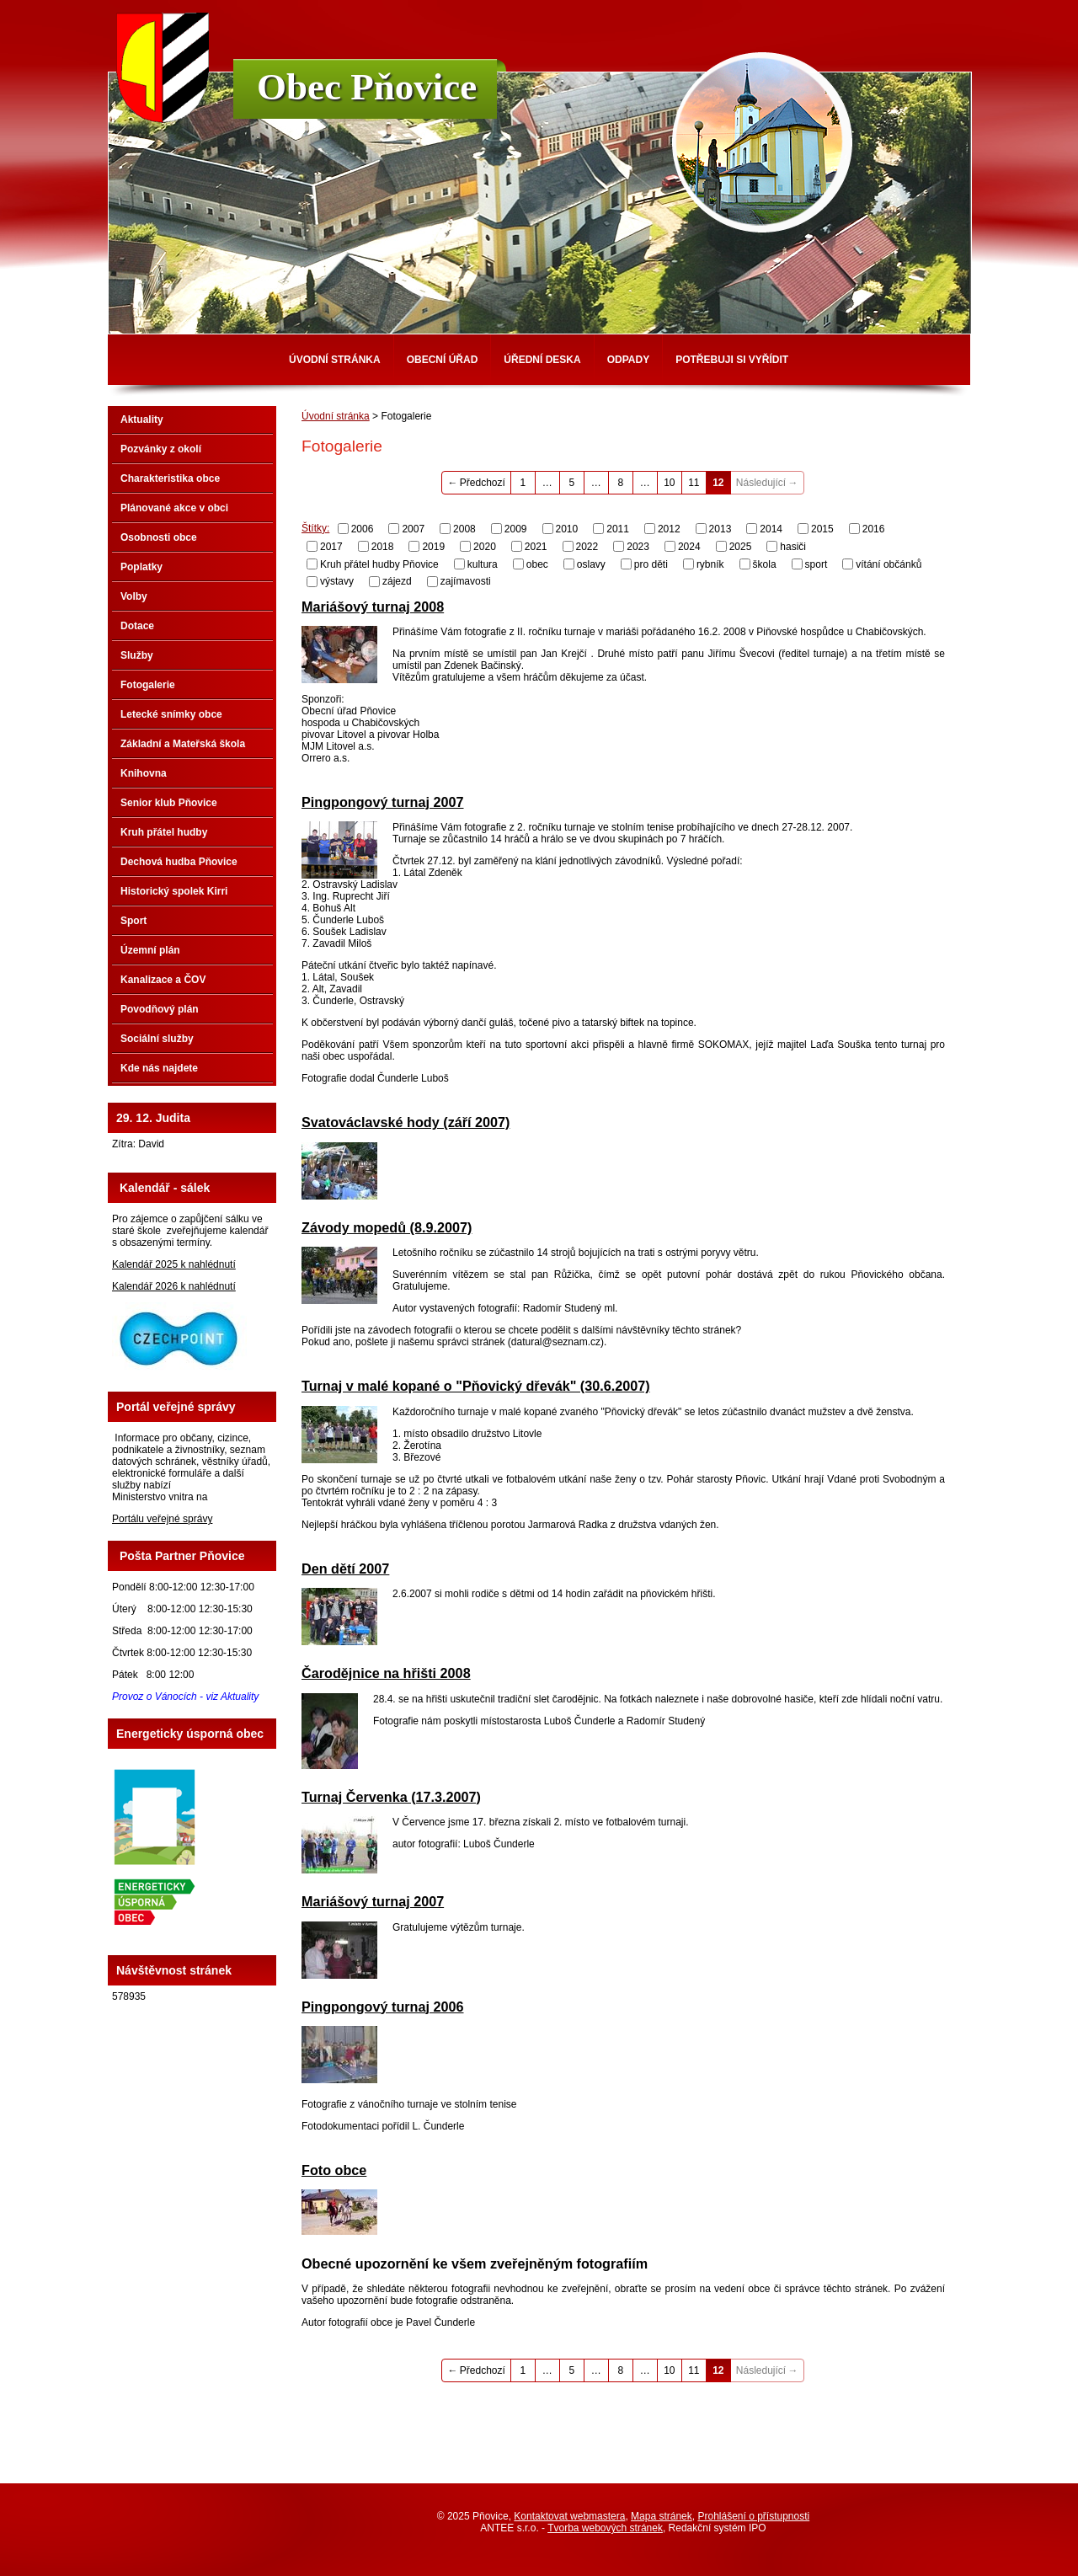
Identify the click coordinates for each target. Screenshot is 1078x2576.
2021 (536, 547)
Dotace (137, 626)
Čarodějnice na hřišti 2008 (386, 1673)
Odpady (628, 360)
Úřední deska (542, 360)
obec (537, 563)
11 (693, 483)
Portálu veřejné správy (162, 1519)
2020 (484, 547)
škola (764, 563)
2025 (740, 547)
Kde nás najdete (159, 1068)
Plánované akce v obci (174, 508)
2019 (433, 547)
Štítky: (315, 528)
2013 (720, 529)
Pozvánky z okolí (160, 449)
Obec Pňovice (367, 87)
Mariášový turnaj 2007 (373, 1901)
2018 (382, 547)
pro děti (651, 563)
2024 (689, 547)
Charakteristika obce (170, 478)
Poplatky (141, 567)
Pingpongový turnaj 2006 (383, 2006)
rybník (710, 563)
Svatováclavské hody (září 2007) (406, 1122)
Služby (136, 655)
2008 (464, 529)
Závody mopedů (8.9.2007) (387, 1227)
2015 (822, 529)
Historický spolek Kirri (173, 891)
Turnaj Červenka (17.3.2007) (391, 1796)
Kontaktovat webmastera (569, 2516)
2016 (873, 529)
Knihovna (143, 773)
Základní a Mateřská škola (182, 744)
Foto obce (334, 2170)
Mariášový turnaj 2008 (373, 606)
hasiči (793, 547)
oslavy (591, 563)
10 (669, 483)
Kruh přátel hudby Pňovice (379, 563)
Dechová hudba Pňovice (178, 862)
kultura (482, 563)
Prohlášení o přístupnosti (753, 2516)
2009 (515, 529)
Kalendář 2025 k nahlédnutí (174, 1264)
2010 (567, 529)
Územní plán (150, 950)
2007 (413, 529)
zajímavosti (465, 581)
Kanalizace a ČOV (162, 980)
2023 (638, 547)
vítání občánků (888, 563)
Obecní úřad (442, 360)
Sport (133, 921)
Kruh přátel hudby (163, 832)
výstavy (337, 581)
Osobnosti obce (158, 537)
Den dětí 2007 (345, 1568)
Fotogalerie (147, 685)
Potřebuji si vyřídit (731, 360)
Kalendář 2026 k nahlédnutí (174, 1286)
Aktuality (141, 419)
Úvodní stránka (335, 360)
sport (816, 563)
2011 (617, 529)
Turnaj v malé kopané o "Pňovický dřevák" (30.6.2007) (476, 1385)
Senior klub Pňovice (168, 803)
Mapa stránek (661, 2516)
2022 (587, 547)
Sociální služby (157, 1039)
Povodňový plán (159, 1009)
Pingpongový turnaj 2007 (383, 802)
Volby (133, 596)
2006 (362, 529)
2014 (771, 529)
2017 (331, 547)
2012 (669, 529)
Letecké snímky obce (171, 714)
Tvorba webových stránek (605, 2528)
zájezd (397, 581)
